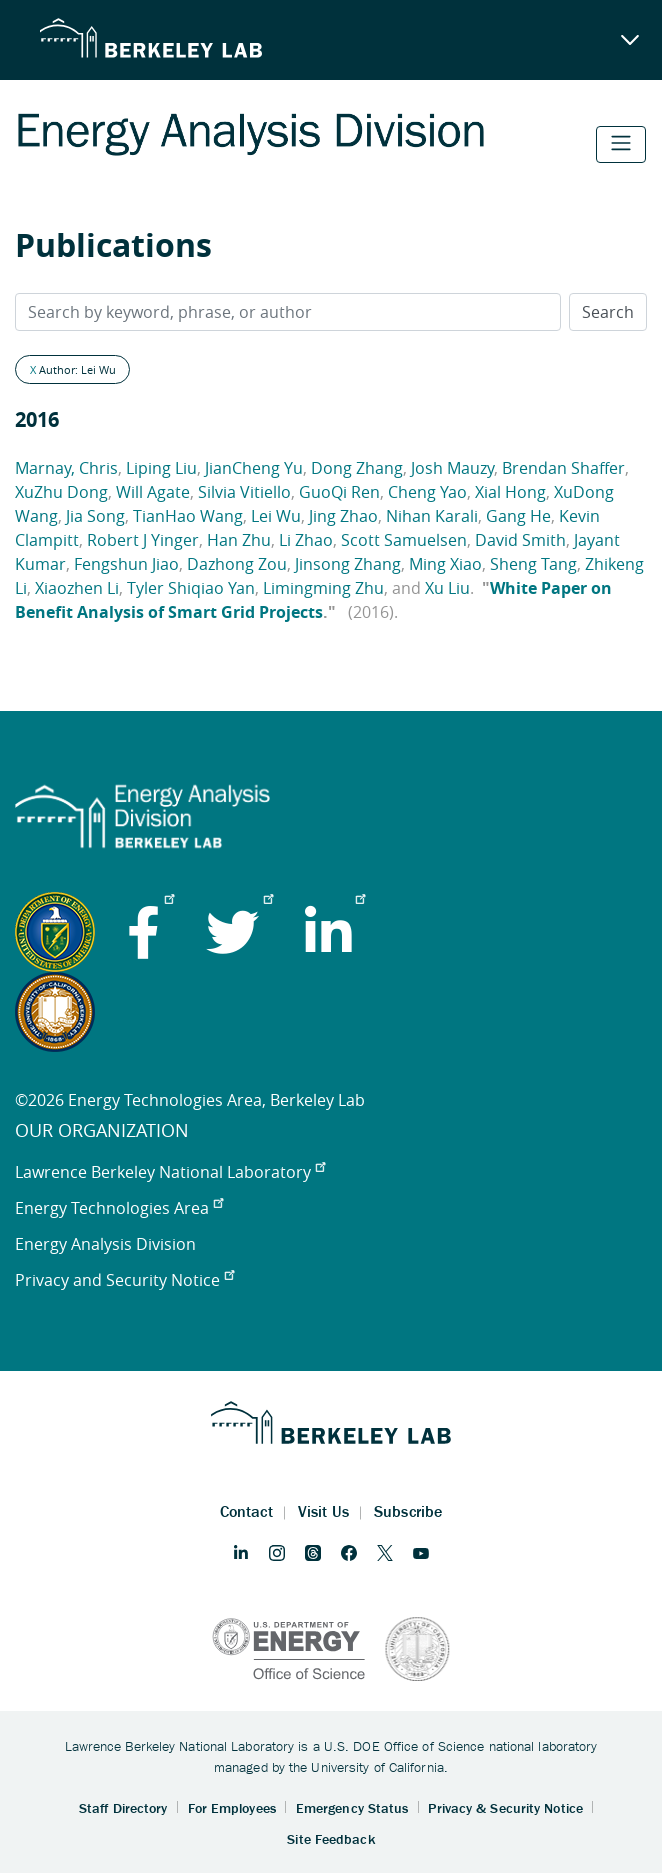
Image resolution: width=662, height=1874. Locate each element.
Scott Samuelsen (404, 540)
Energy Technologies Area (119, 1208)
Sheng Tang (533, 564)
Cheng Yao (427, 492)
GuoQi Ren (339, 492)
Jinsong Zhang (348, 564)
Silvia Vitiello (244, 492)
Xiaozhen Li (77, 588)
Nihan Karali (432, 516)
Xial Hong (510, 492)
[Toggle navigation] (621, 144)
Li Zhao (306, 540)
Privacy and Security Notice (124, 1280)
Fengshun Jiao (126, 564)
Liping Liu (161, 468)
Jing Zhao (343, 516)
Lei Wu (276, 516)
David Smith (520, 540)
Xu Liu (447, 588)
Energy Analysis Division (105, 1244)
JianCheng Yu (254, 468)
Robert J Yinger (143, 540)
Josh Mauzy (452, 468)
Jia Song (95, 516)
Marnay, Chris (66, 468)
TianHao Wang (188, 516)
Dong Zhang (357, 468)
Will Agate (153, 492)
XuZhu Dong (61, 492)
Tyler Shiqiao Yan (191, 588)
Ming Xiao (445, 564)
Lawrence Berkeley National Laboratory (170, 1172)
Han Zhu (239, 540)
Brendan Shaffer (563, 468)
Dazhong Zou (237, 564)
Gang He (518, 516)
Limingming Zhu (323, 588)
